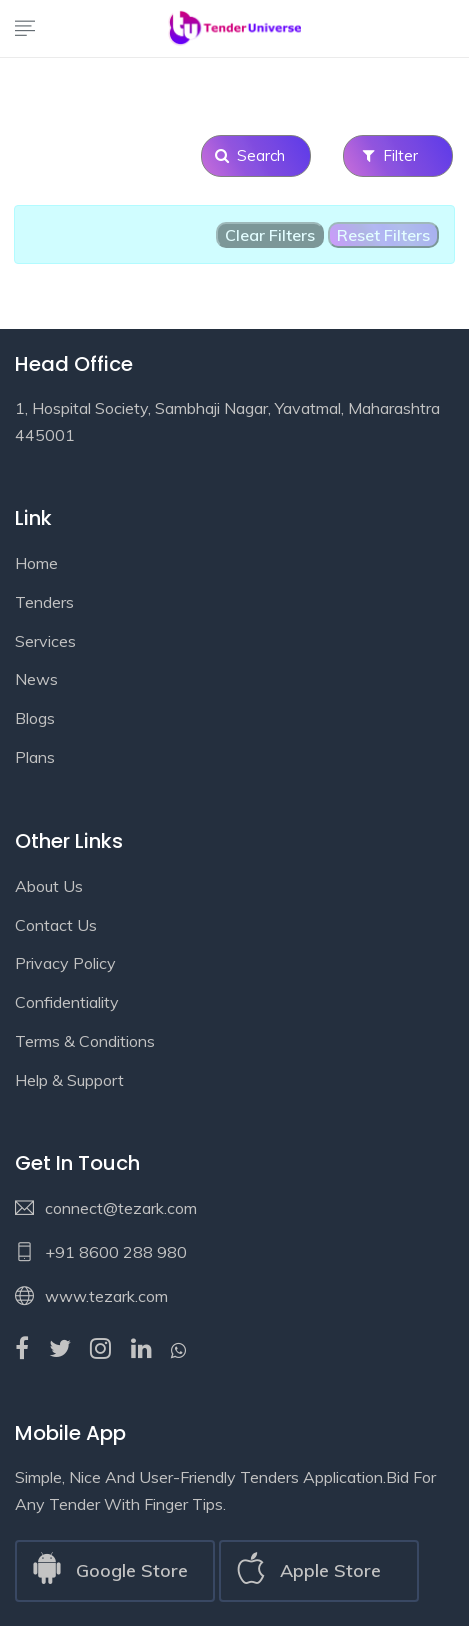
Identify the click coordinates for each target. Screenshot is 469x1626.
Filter (398, 155)
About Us (49, 886)
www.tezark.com (106, 1296)
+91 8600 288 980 (116, 1252)
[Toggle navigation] (25, 30)
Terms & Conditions (85, 1041)
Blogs (35, 718)
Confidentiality (67, 1002)
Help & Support (69, 1080)
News (36, 679)
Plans (35, 757)
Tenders (44, 602)
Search (256, 155)
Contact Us (56, 925)
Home (36, 563)
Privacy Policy (65, 963)
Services (45, 641)
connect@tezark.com (121, 1208)
